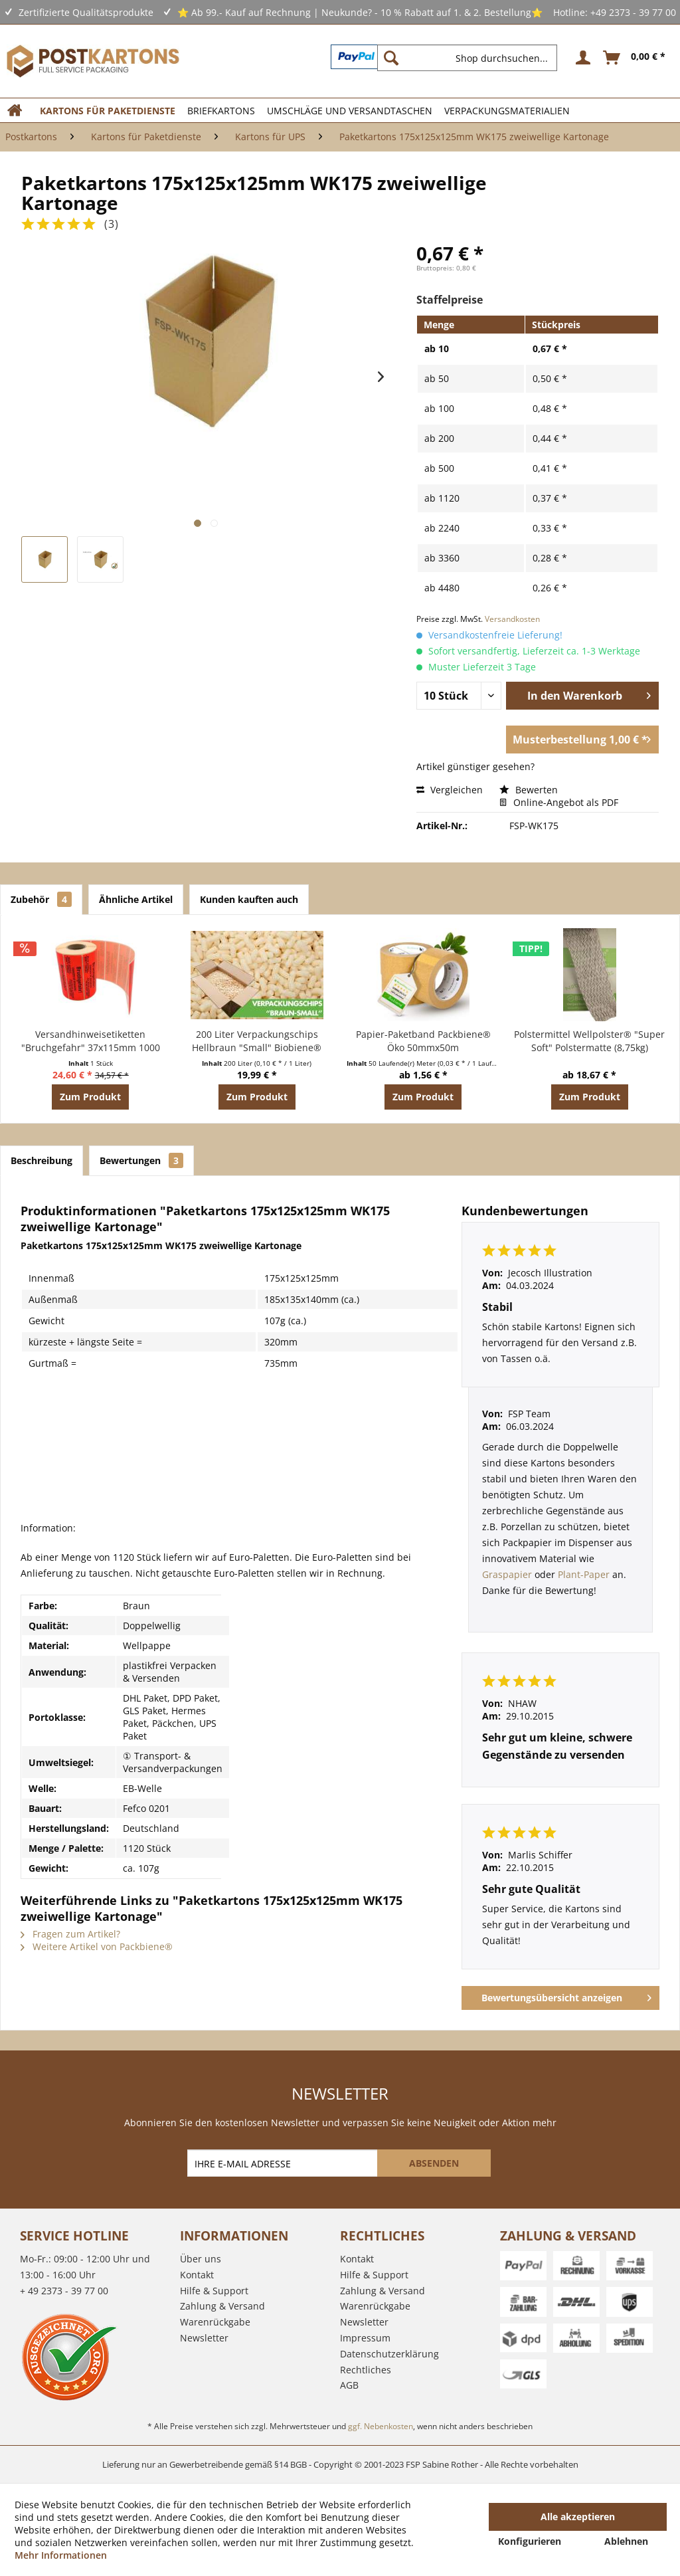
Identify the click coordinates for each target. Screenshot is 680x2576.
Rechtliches (365, 2369)
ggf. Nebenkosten (380, 2426)
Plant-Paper (584, 1574)
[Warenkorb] (635, 58)
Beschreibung (41, 1160)
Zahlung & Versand (222, 2306)
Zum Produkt (90, 1096)
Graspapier (508, 1574)
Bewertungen (141, 1160)
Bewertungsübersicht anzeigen (566, 1995)
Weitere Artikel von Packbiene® (97, 1946)
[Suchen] (391, 58)
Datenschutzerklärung (389, 2353)
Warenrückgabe (215, 2322)
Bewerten (528, 789)
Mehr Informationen (61, 2555)
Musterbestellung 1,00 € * (582, 738)
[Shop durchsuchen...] (467, 58)
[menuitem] (472, 58)
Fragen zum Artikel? (70, 1934)
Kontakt (197, 2274)
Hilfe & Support (214, 2290)
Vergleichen (449, 789)
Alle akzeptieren (578, 2516)
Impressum (365, 2337)
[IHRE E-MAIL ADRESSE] (283, 2163)
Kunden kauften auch (249, 899)
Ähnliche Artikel (136, 899)
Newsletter (204, 2337)
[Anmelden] (581, 58)
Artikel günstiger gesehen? (475, 766)
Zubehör (41, 899)
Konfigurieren (529, 2541)
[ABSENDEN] (434, 2163)
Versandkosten (512, 619)
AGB (349, 2385)
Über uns (200, 2258)
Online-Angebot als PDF (558, 802)
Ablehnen (626, 2541)
